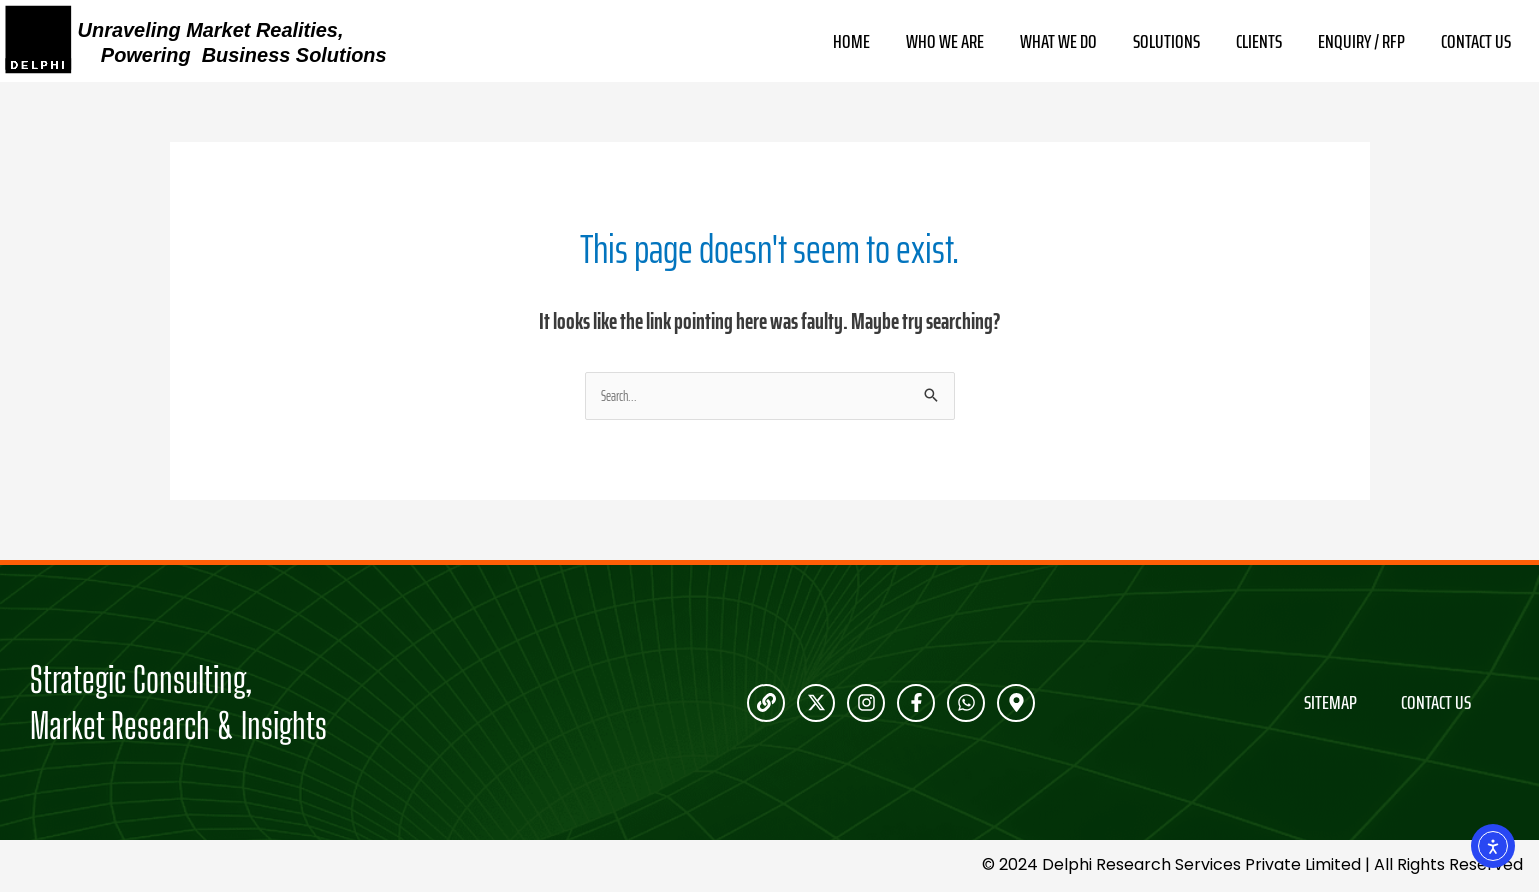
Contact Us (1476, 41)
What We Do (1058, 41)
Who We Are (945, 41)
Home (851, 41)
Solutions (1166, 41)
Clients (1259, 41)
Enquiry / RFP (1361, 41)
